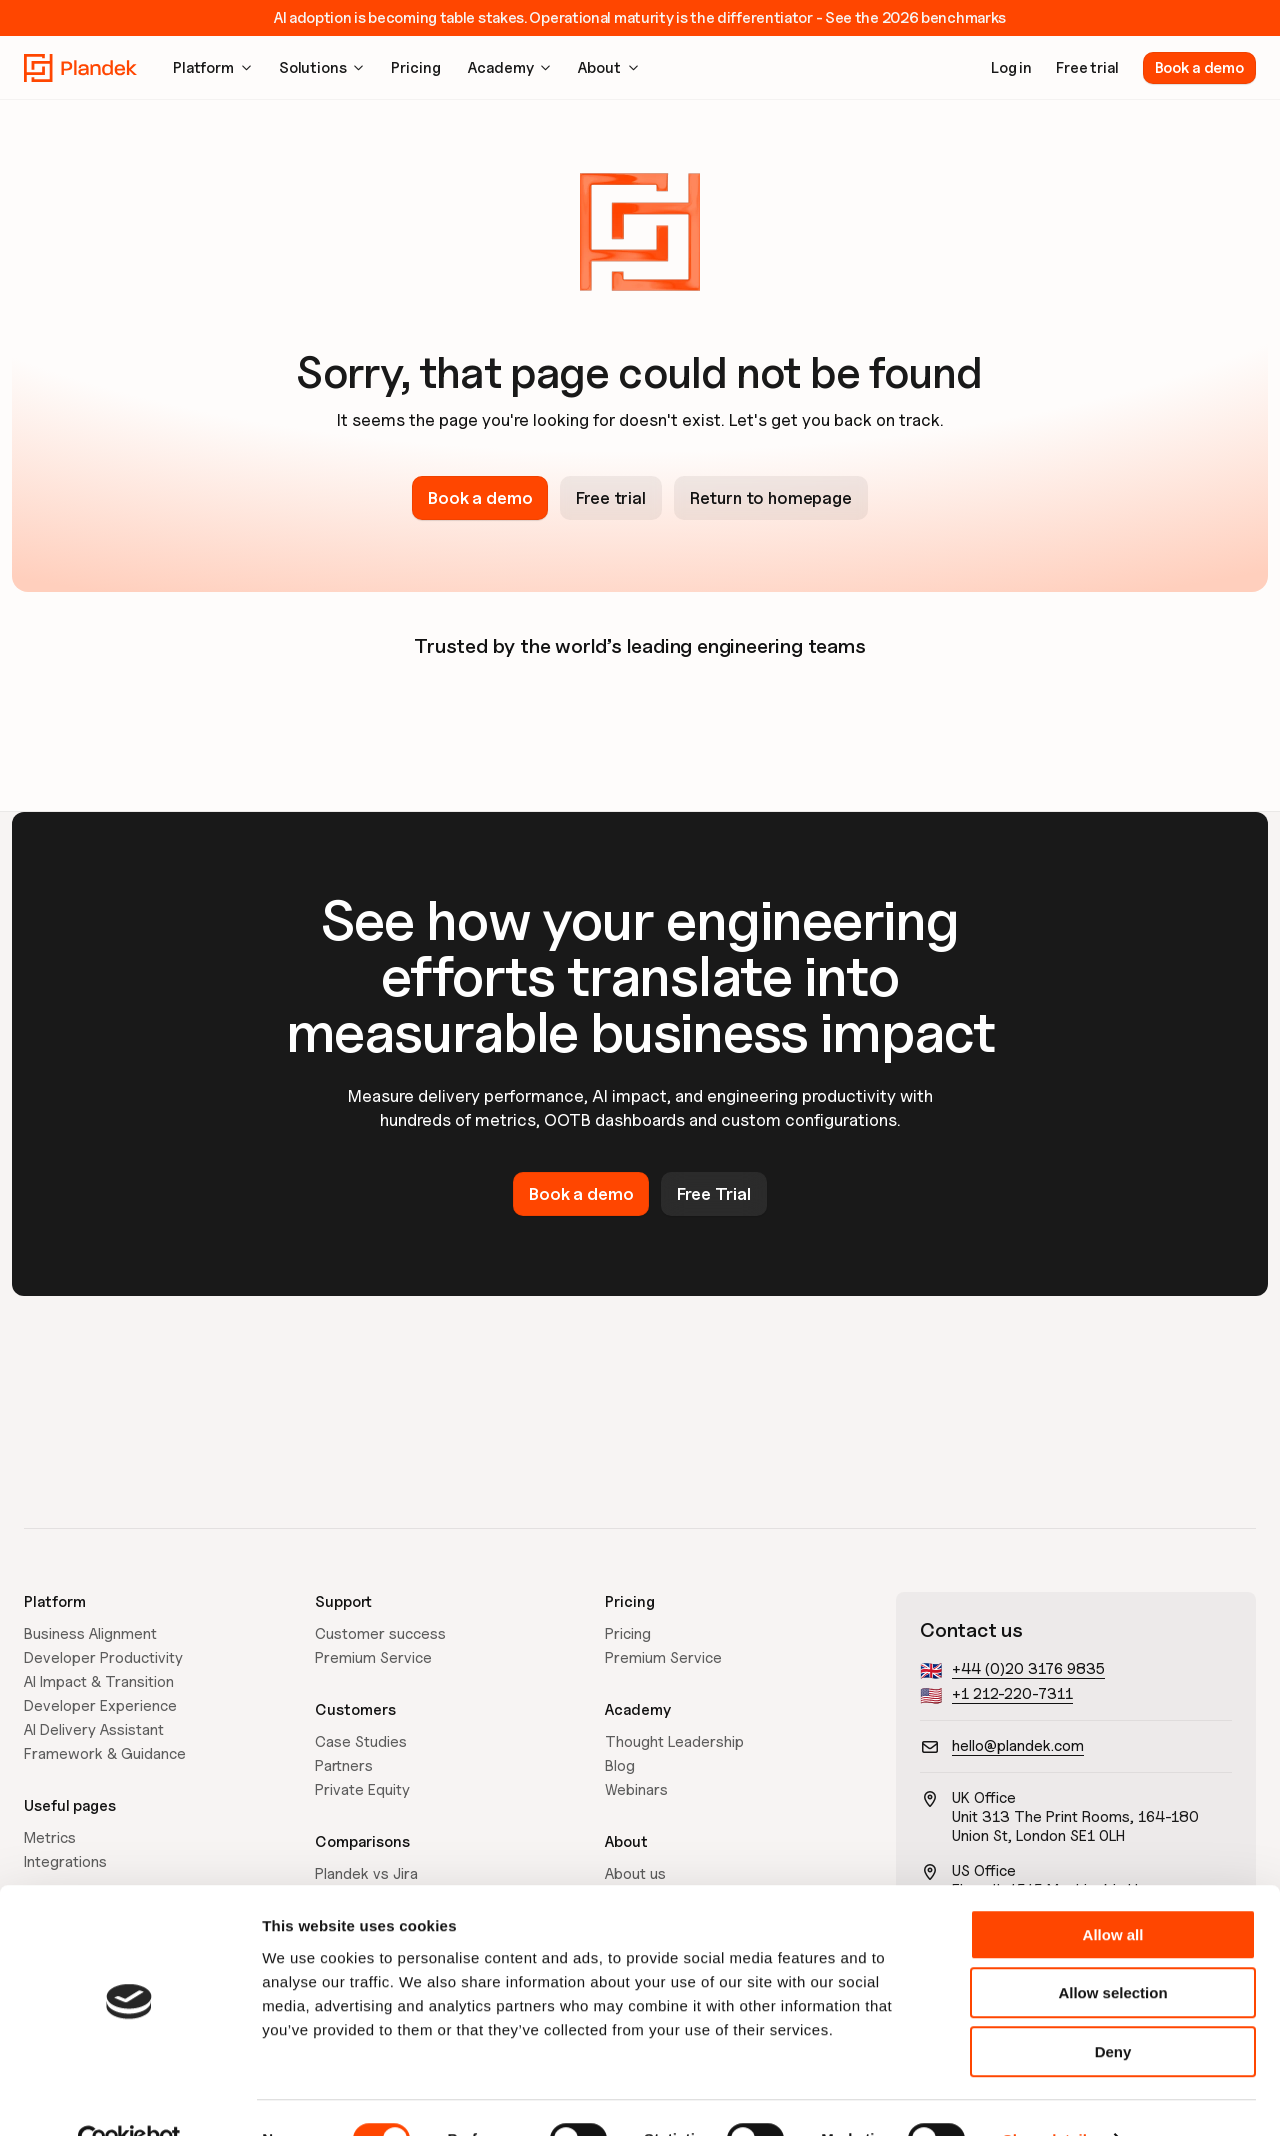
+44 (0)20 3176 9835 (1028, 1669)
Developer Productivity (103, 1658)
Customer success (380, 1634)
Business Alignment (90, 1634)
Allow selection (1112, 1950)
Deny (1113, 2008)
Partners (344, 1766)
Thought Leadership (674, 1742)
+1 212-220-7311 (1012, 1694)
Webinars (636, 1790)
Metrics (50, 1838)
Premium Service (373, 1658)
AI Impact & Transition (99, 1682)
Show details (1049, 2096)
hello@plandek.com (1018, 1746)
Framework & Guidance (105, 1754)
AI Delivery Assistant (94, 1730)
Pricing (628, 1634)
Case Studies (361, 1742)
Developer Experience (100, 1706)
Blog (620, 1766)
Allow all (1113, 1891)
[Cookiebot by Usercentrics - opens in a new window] (129, 2097)
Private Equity (362, 1790)
